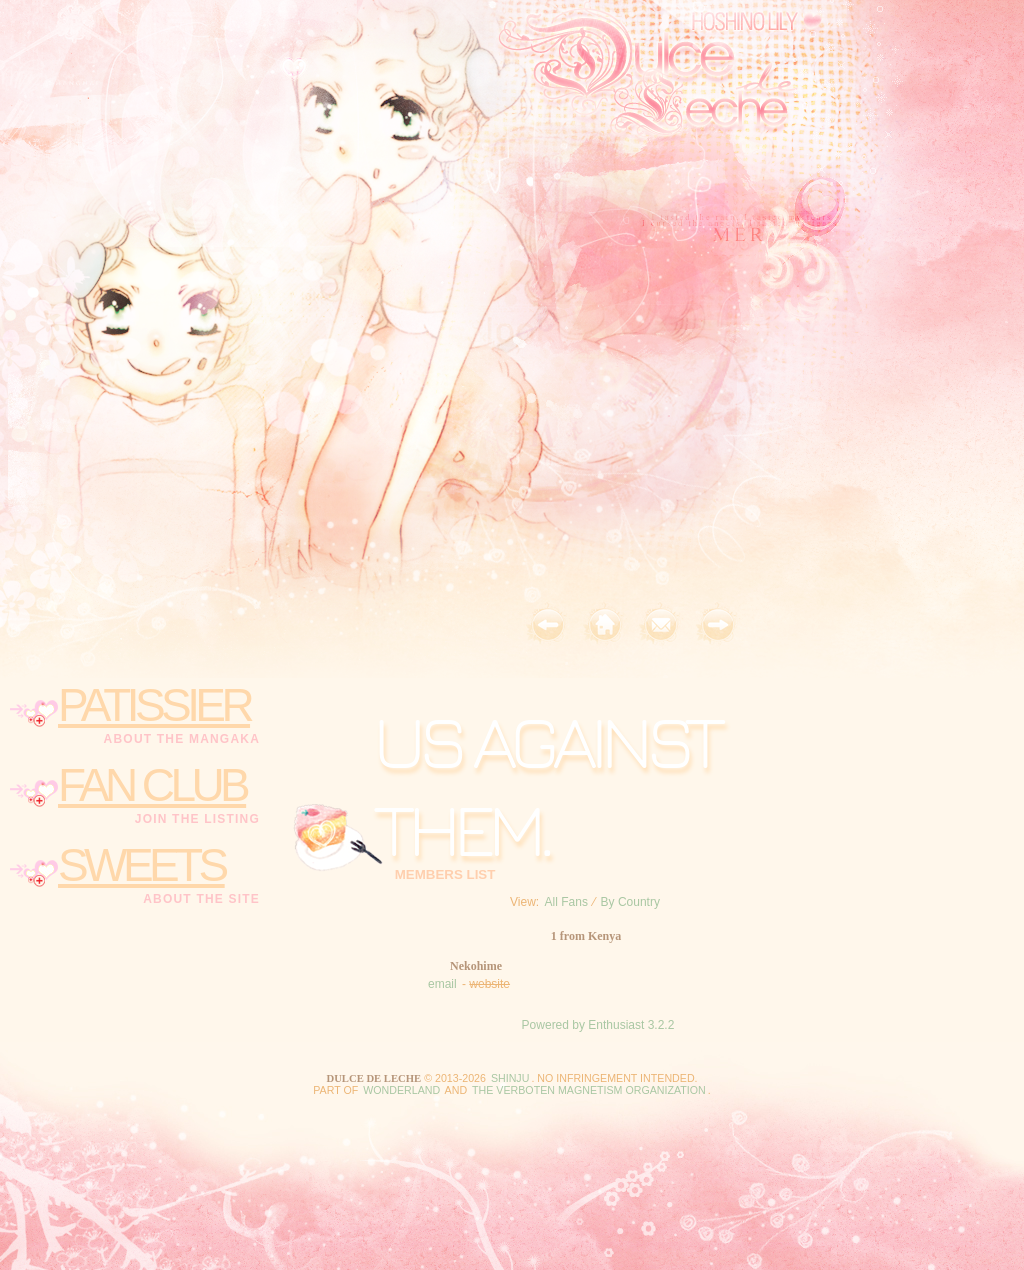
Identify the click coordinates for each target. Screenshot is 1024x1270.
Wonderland (401, 1090)
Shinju (510, 1078)
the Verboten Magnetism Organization (589, 1090)
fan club (152, 785)
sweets (141, 865)
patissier (154, 705)
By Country (630, 902)
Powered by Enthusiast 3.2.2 (598, 1025)
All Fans (566, 902)
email (442, 984)
